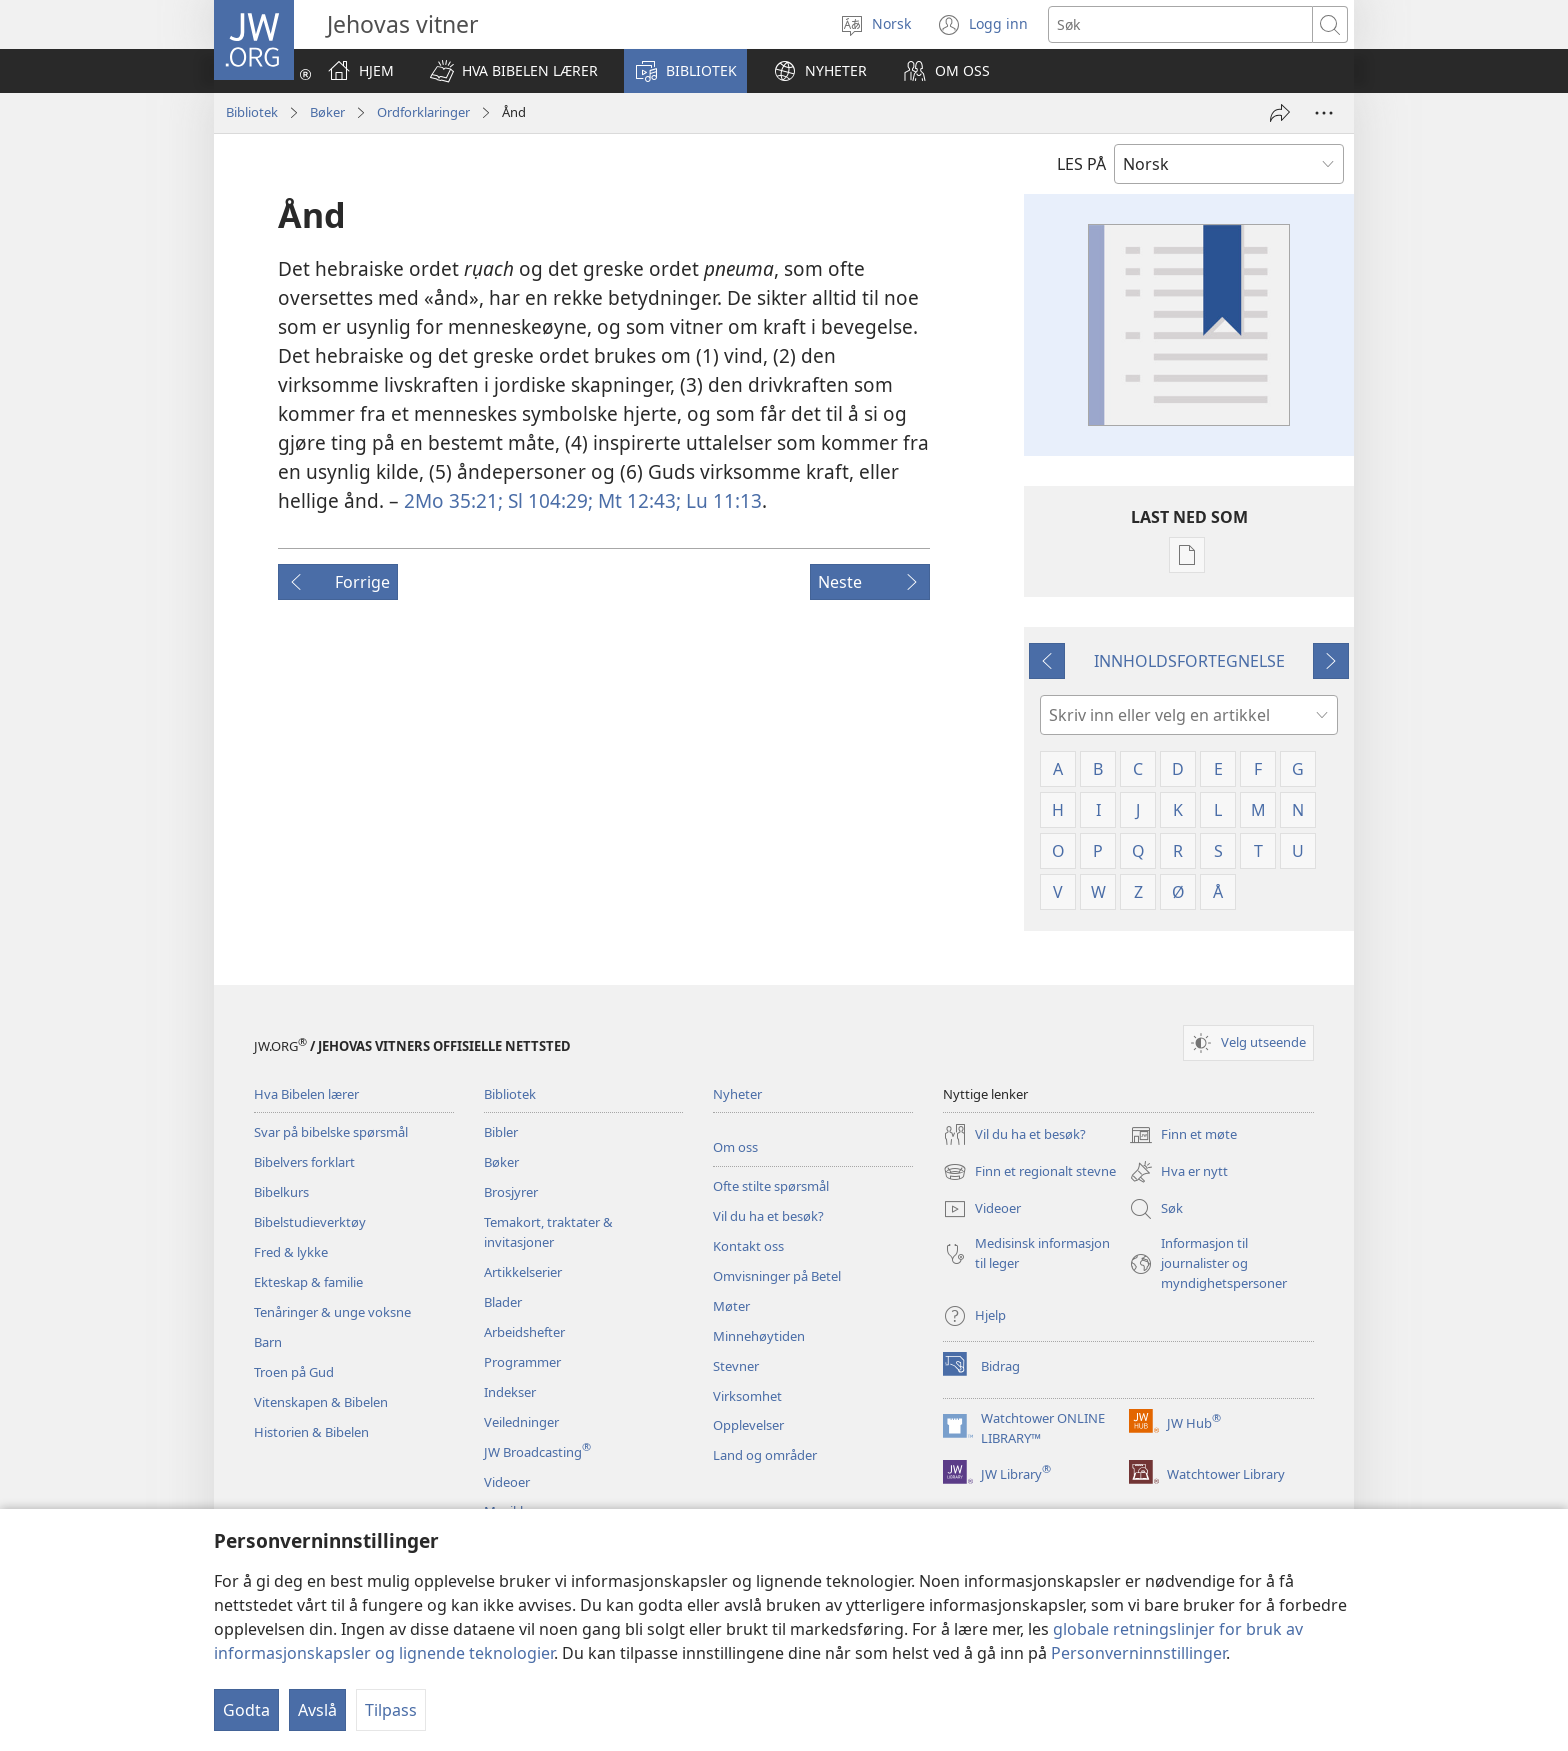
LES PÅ (1081, 164)
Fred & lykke (291, 1252)
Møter (731, 1306)
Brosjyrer (511, 1192)
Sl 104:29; (548, 500)
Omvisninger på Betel (777, 1276)
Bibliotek (252, 112)
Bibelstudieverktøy (310, 1222)
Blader (503, 1302)
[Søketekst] (1180, 24)
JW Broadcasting (537, 1452)
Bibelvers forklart (304, 1162)
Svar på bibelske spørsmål (331, 1132)
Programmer (522, 1362)
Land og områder (765, 1455)
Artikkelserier (523, 1272)
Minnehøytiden (759, 1336)
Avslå (317, 1710)
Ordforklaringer (423, 112)
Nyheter (737, 1094)
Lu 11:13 (721, 500)
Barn (268, 1342)
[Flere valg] (1324, 113)
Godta (246, 1710)
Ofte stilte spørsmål (771, 1186)
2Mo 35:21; (453, 500)
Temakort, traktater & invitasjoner (548, 1232)
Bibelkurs (281, 1192)
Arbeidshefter (524, 1332)
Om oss (735, 1147)
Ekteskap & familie (308, 1282)
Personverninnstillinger (1138, 1653)
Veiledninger (521, 1422)
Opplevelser (748, 1425)
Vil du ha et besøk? (768, 1216)
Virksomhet (747, 1396)
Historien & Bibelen (311, 1432)
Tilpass (391, 1710)
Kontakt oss (748, 1246)
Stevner (736, 1366)
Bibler (501, 1132)
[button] (514, 71)
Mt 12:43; (637, 500)
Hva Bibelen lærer (306, 1094)
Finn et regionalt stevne (1029, 1172)
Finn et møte (1183, 1135)
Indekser (510, 1392)
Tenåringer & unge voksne (332, 1312)
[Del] (1280, 113)
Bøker (327, 112)
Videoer (507, 1482)
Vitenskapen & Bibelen (321, 1402)
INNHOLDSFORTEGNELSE (1189, 661)
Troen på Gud (294, 1372)
